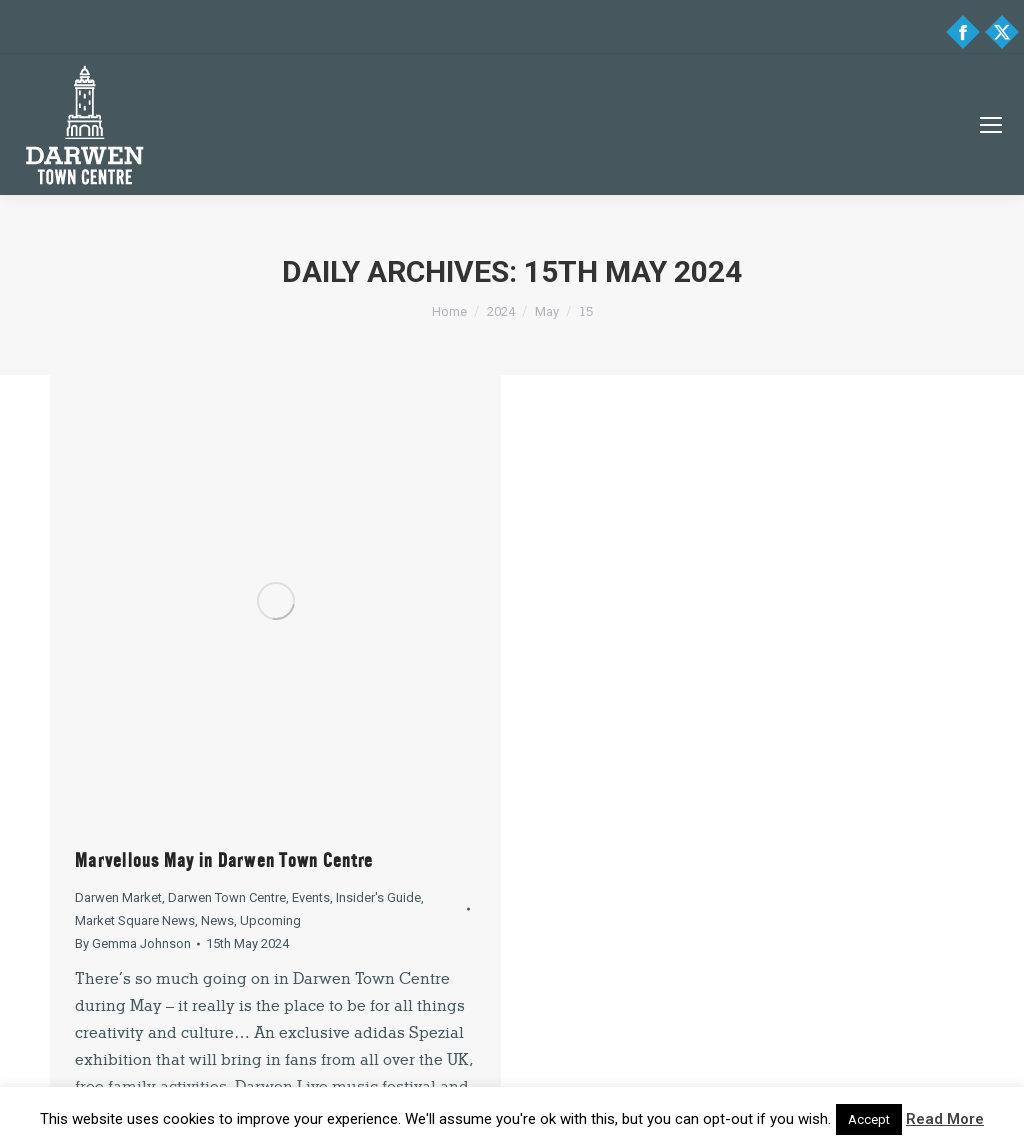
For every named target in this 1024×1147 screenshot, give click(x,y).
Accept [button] (869, 1119)
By (133, 943)
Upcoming (270, 920)
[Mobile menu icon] (991, 125)
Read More (945, 1119)
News (217, 920)
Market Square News (135, 920)
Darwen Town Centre (227, 897)
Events (311, 897)
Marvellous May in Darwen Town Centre (224, 860)
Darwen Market (118, 897)
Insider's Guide (378, 897)
